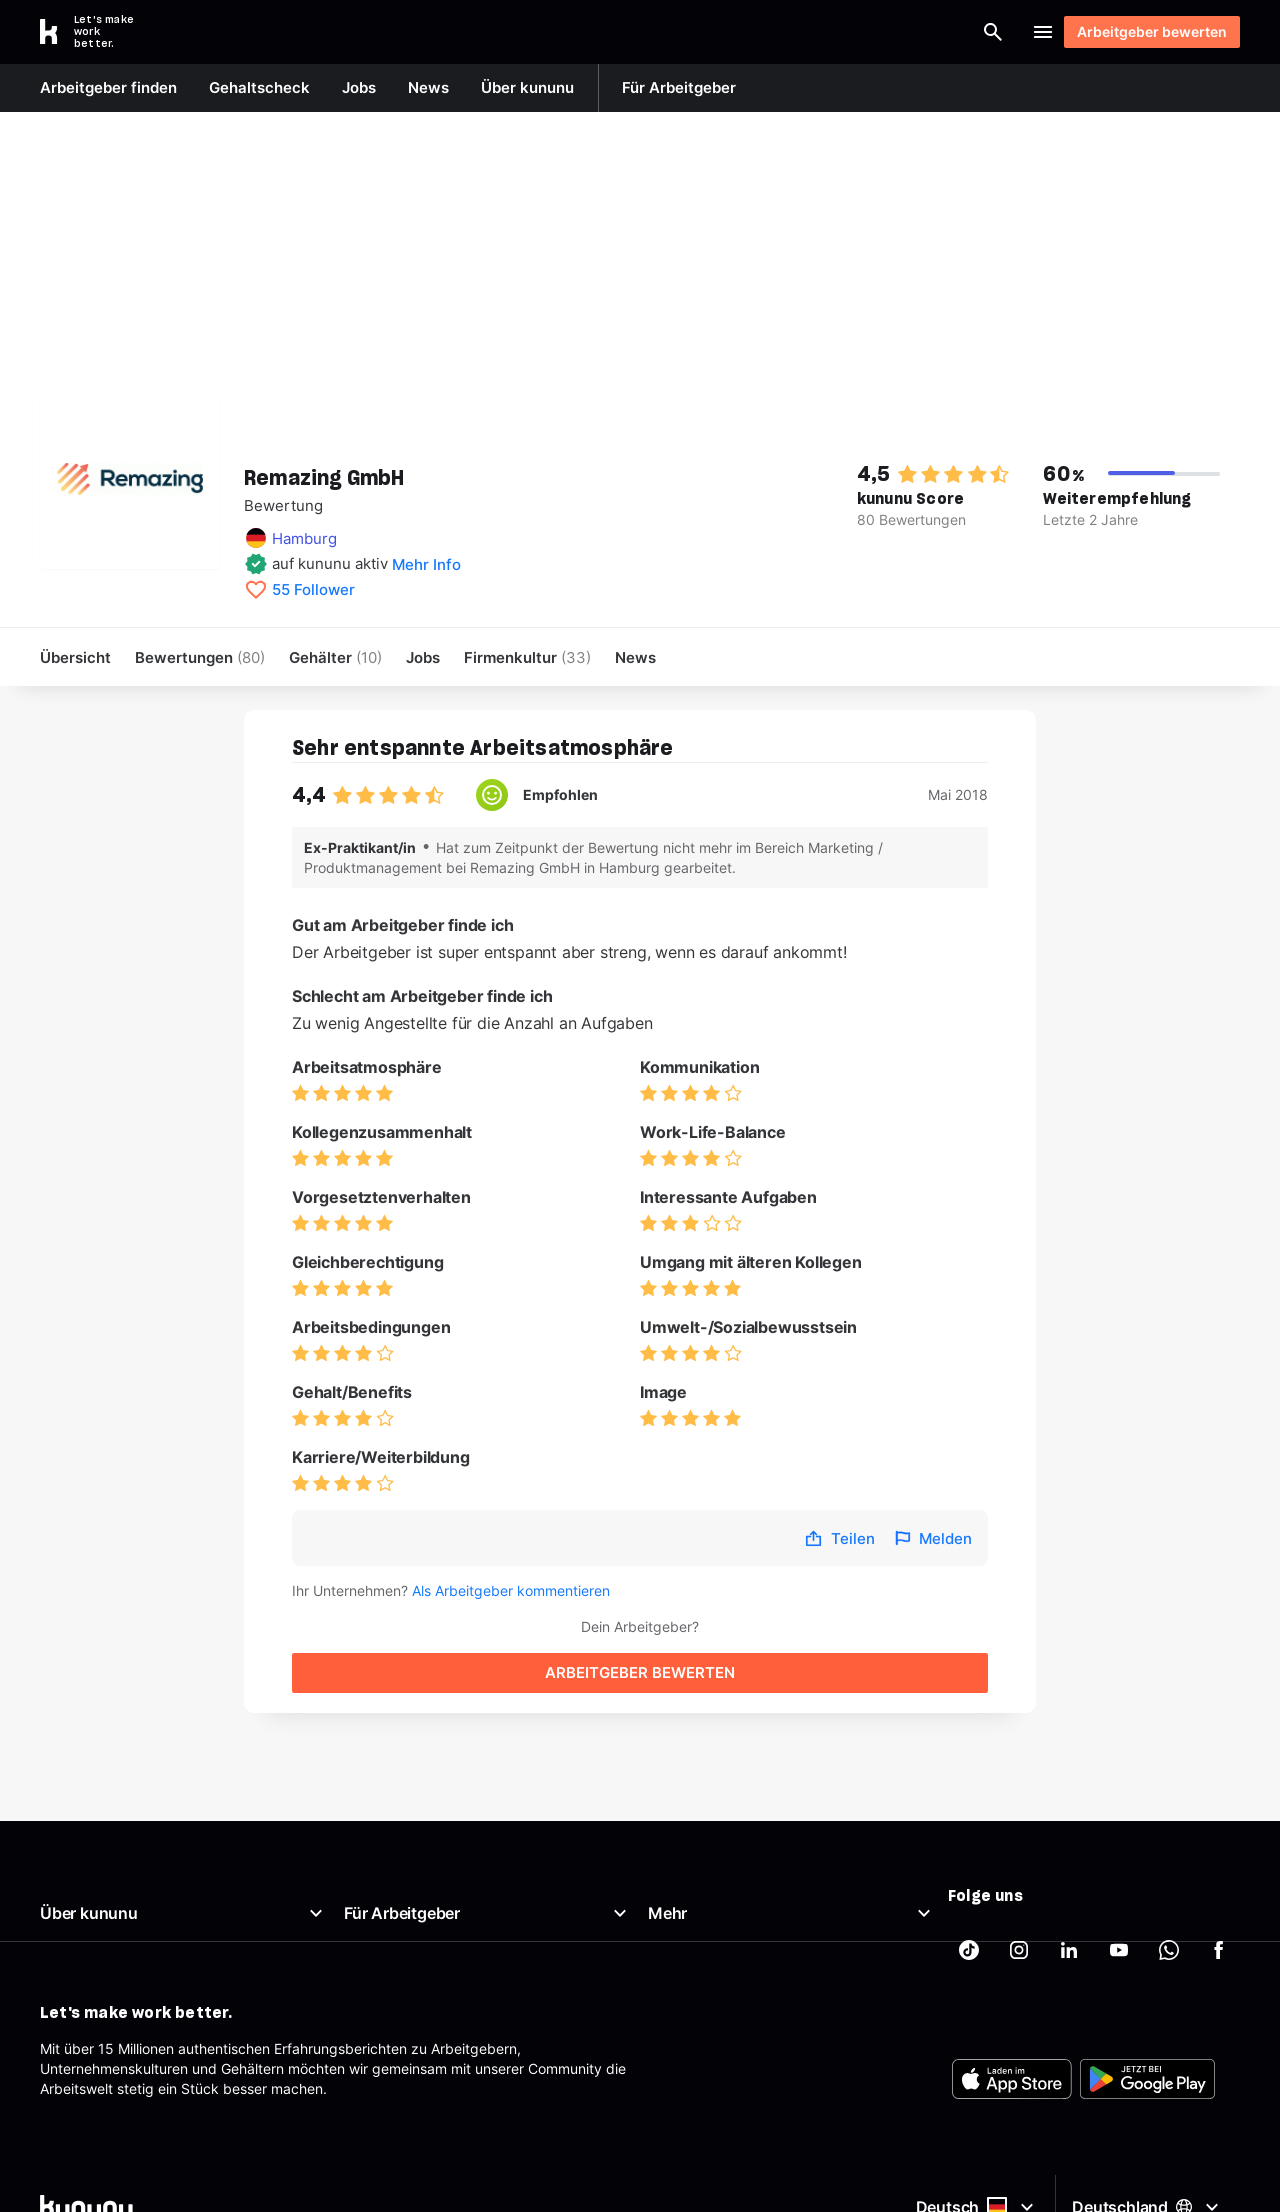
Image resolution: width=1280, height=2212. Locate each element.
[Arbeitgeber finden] (791, 32)
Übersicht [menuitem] (75, 657)
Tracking (676, 2052)
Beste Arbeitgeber (707, 1908)
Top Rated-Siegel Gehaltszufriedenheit (470, 1908)
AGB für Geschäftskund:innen (440, 2028)
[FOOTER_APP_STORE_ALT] (1012, 2174)
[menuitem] (527, 657)
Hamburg (304, 538)
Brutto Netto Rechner (717, 1884)
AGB (662, 1932)
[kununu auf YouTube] (1119, 1869)
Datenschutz (689, 1980)
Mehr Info (426, 564)
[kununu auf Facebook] (1219, 1869)
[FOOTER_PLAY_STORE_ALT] (1147, 2174)
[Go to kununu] (98, 32)
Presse (62, 1932)
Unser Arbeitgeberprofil (116, 1884)
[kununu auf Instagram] (1019, 1869)
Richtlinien (73, 1980)
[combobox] (636, 32)
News (58, 1908)
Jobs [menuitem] (423, 657)
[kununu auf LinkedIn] (1069, 1869)
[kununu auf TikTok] (969, 1869)
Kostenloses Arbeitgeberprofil (440, 1932)
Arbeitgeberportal (402, 1860)
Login (984, 32)
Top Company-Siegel (413, 1884)
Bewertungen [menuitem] (200, 657)
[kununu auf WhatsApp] (1169, 1869)
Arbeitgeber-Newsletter (421, 2004)
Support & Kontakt (100, 2004)
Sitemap (675, 2004)
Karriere (65, 1956)
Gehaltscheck (692, 1860)
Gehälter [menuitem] (335, 657)
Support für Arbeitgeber (422, 1980)
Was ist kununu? (92, 1860)
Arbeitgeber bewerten (1142, 31)
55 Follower (313, 590)
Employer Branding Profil (424, 1956)
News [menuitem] (635, 657)
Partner (672, 2028)
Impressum (684, 1956)
